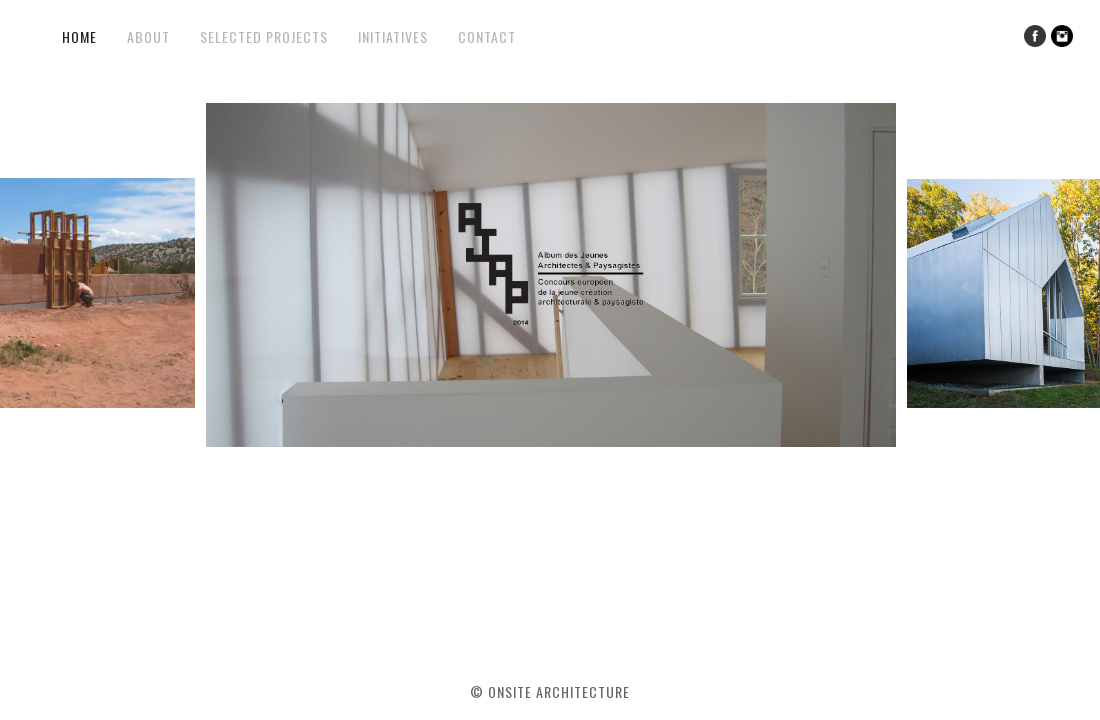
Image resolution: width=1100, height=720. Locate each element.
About (148, 36)
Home (79, 36)
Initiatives (393, 36)
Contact (487, 36)
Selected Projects (264, 36)
